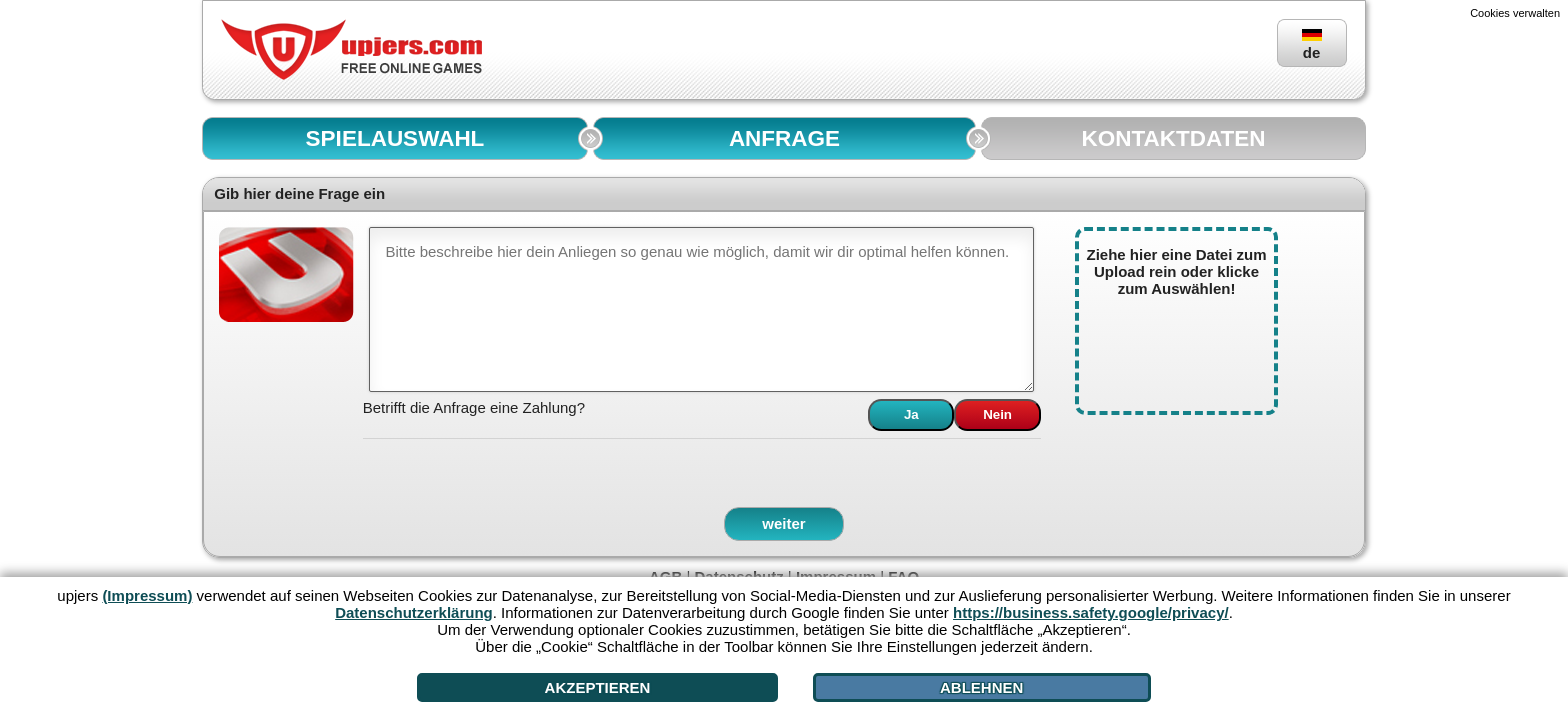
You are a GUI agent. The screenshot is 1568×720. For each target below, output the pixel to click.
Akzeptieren (598, 687)
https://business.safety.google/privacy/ (1091, 612)
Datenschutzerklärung (414, 612)
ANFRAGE (784, 138)
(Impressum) (147, 595)
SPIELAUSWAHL (395, 138)
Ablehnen (981, 687)
